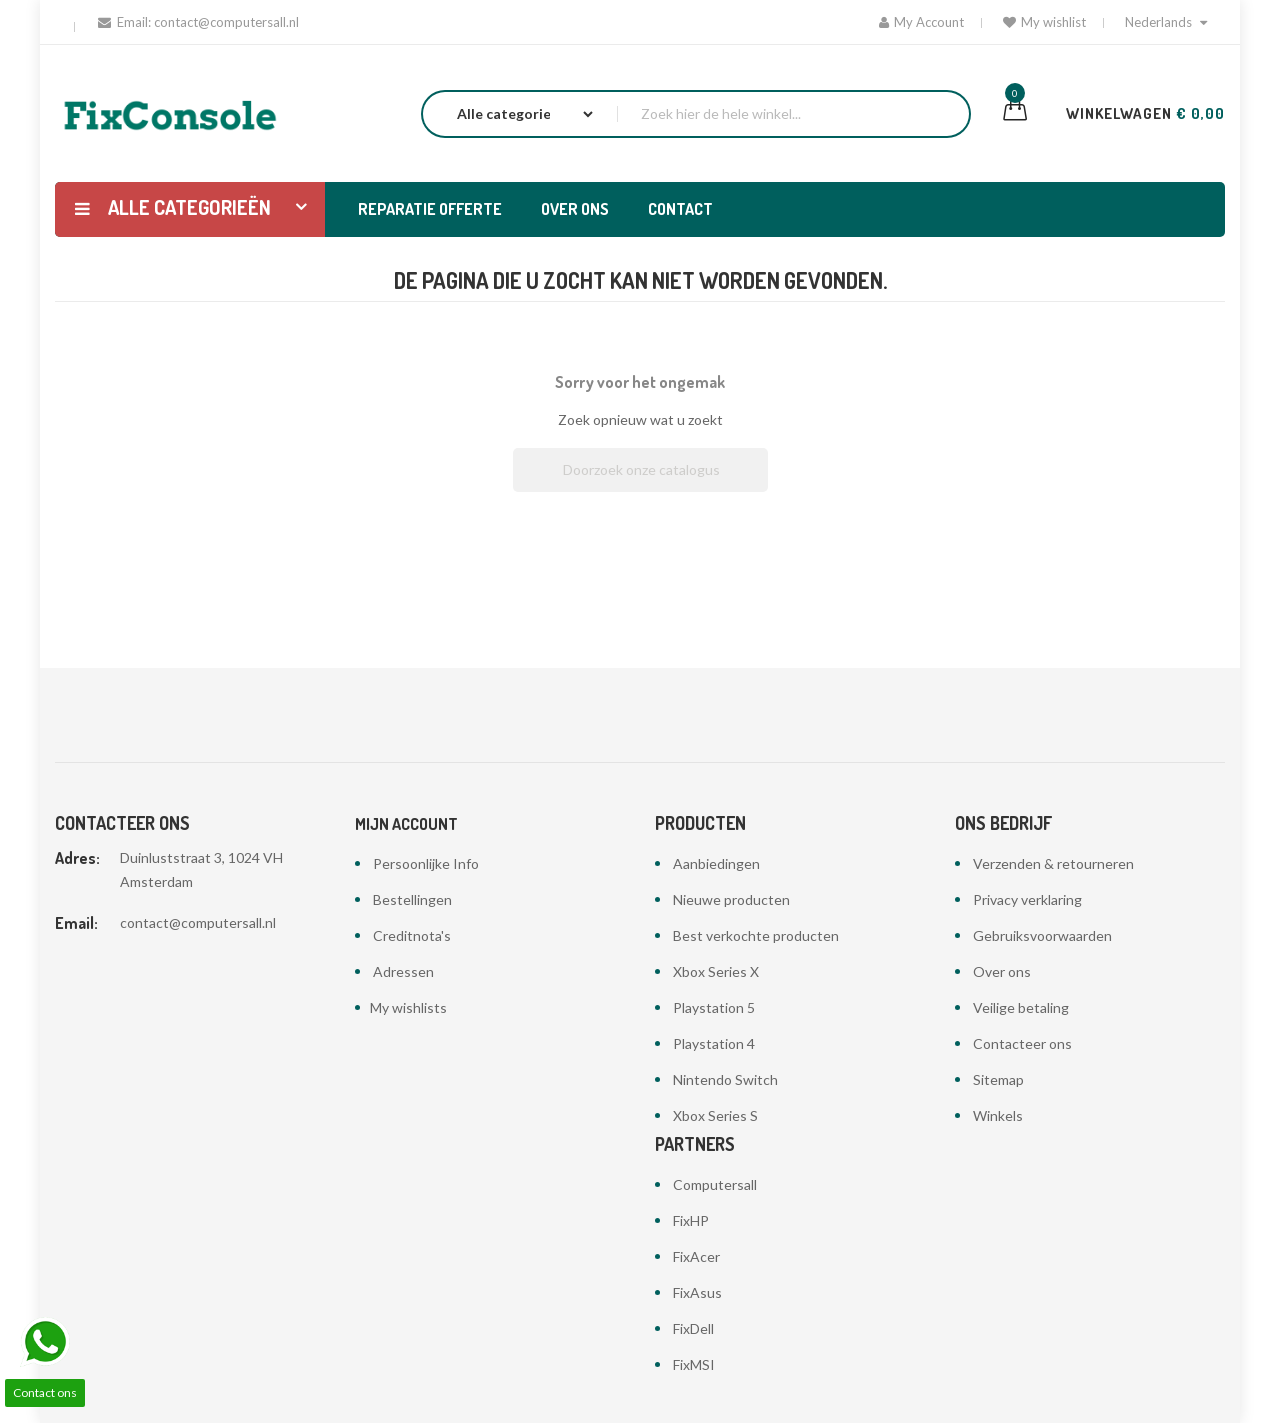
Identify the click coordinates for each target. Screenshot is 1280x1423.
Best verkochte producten (756, 935)
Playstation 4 (714, 1043)
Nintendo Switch (725, 1079)
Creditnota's (412, 935)
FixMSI (694, 1364)
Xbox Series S (715, 1115)
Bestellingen (412, 899)
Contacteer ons (1022, 1043)
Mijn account (406, 824)
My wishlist (1044, 22)
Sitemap (998, 1079)
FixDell (693, 1328)
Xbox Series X (716, 971)
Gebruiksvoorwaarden (1042, 935)
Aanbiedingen (716, 863)
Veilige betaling (1021, 1007)
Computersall (715, 1184)
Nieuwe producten (731, 899)
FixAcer (696, 1256)
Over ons (1002, 971)
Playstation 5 (714, 1007)
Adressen (403, 971)
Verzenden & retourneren (1053, 863)
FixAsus (697, 1292)
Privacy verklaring (1027, 899)
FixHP (691, 1220)
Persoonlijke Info (426, 863)
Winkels (998, 1115)
